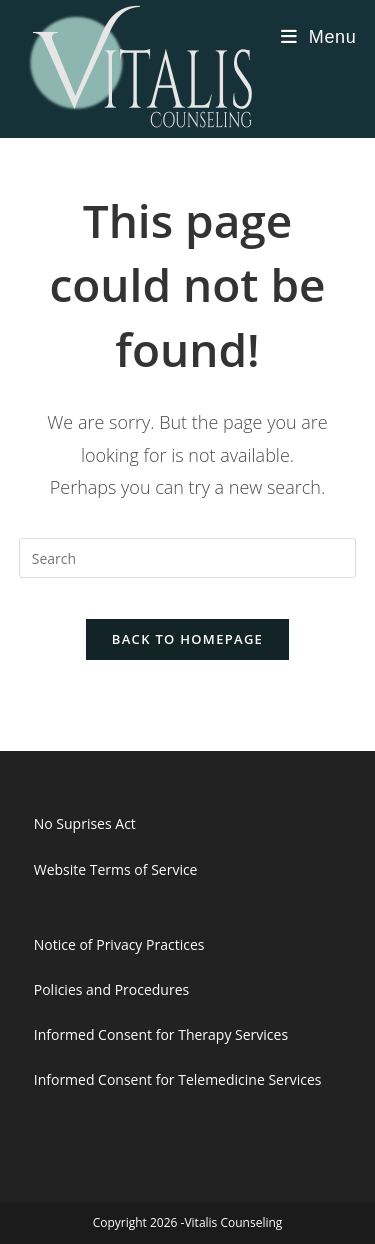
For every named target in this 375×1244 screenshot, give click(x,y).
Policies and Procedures (111, 989)
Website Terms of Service (116, 869)
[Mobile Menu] (319, 37)
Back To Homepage (187, 639)
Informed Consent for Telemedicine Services (178, 1079)
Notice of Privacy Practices (119, 944)
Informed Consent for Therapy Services (161, 1034)
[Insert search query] (188, 558)
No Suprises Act (85, 823)
